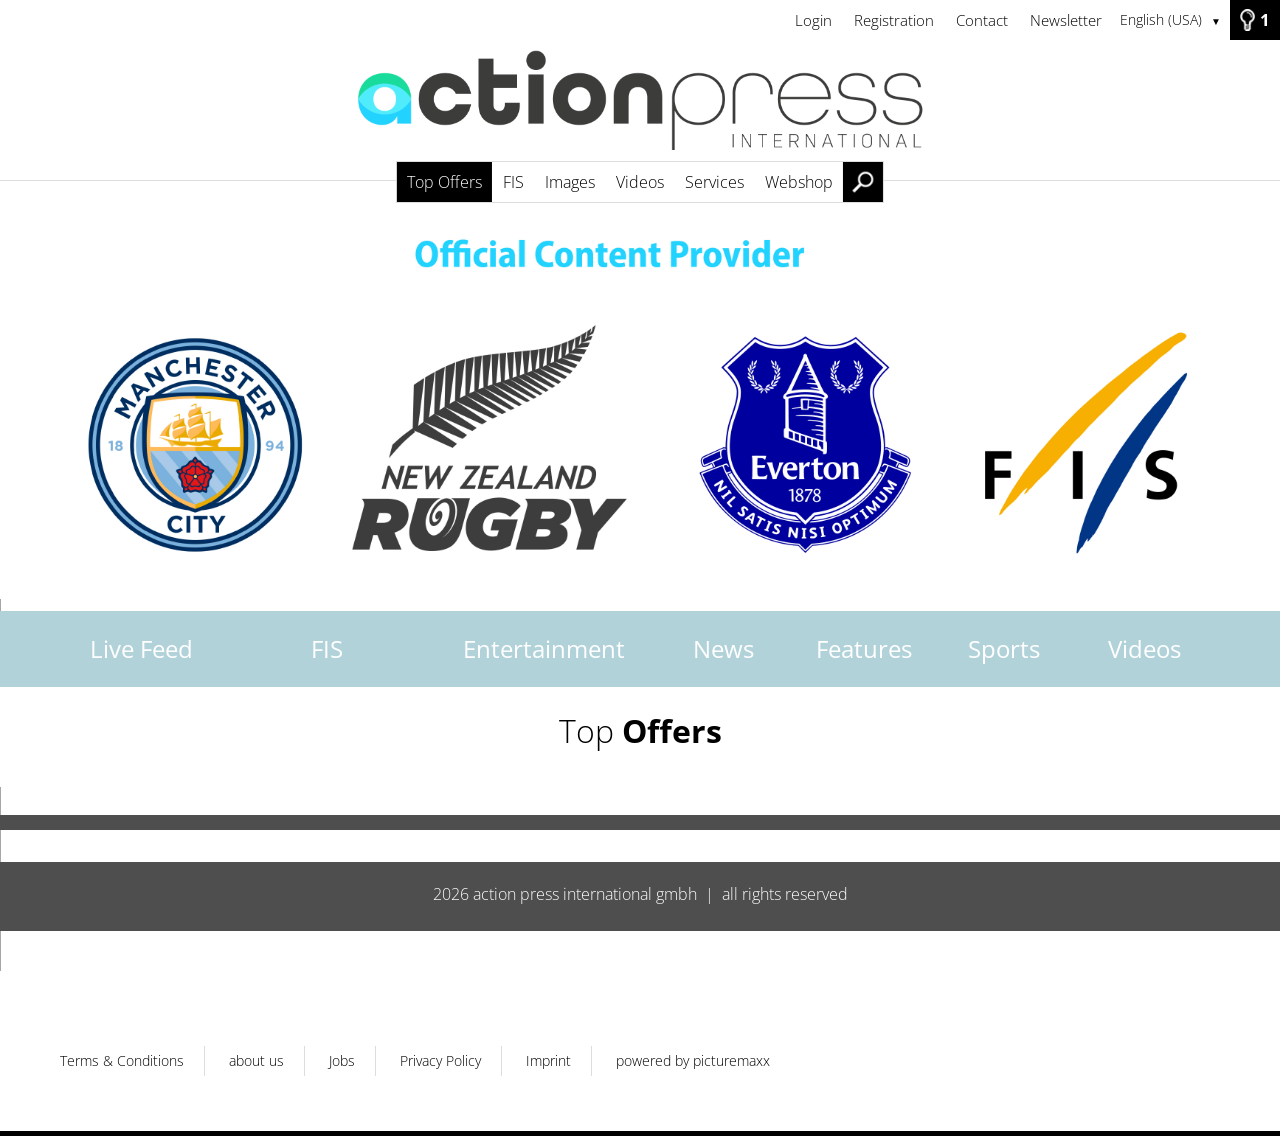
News (723, 648)
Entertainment (544, 648)
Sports (1004, 648)
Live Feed (141, 648)
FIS (327, 648)
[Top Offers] (640, 110)
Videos (1144, 648)
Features (864, 648)
